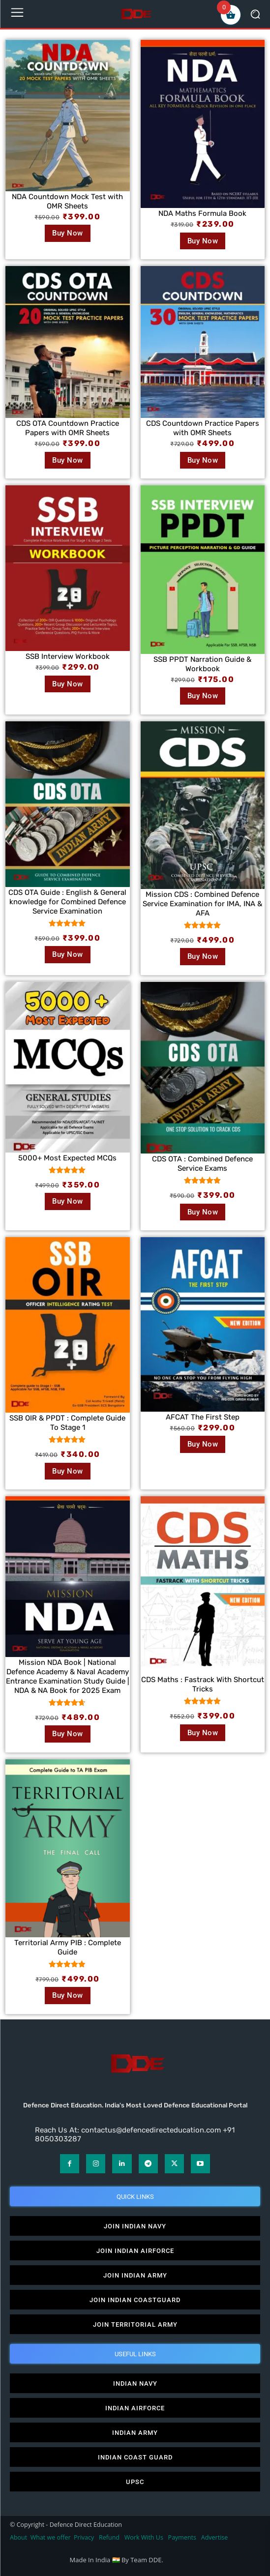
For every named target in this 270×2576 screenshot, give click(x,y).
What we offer (50, 2537)
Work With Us (143, 2537)
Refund (109, 2537)
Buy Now (67, 233)
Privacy (84, 2537)
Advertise (214, 2537)
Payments (182, 2537)
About (18, 2537)
